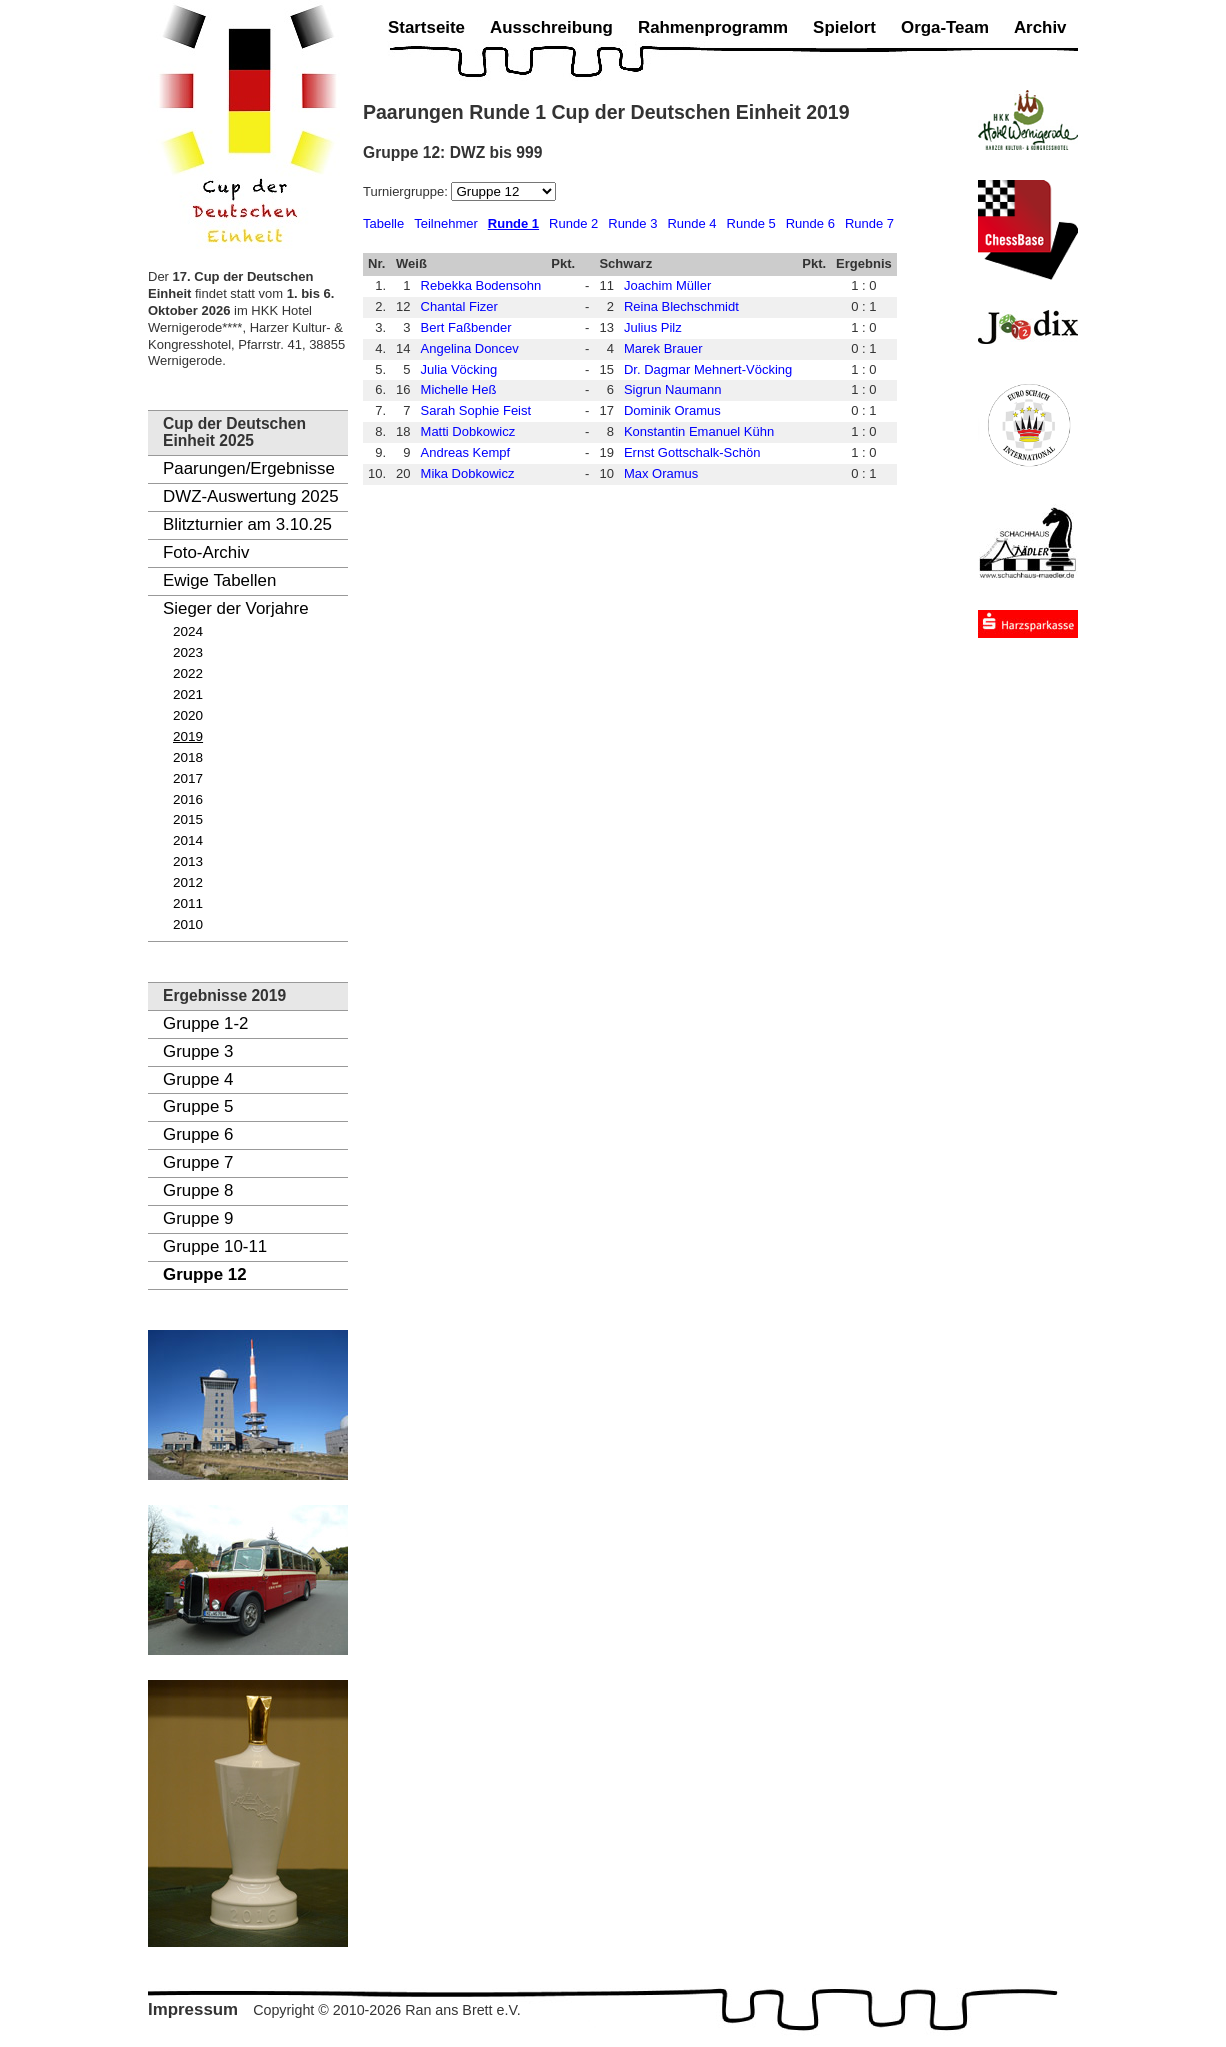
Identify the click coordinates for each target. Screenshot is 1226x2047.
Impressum (193, 2009)
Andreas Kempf (466, 452)
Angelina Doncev (470, 348)
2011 (188, 903)
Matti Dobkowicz (468, 431)
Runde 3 (632, 223)
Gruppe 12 (205, 1274)
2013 (188, 861)
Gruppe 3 (198, 1051)
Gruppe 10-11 (215, 1246)
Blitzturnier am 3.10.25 (247, 524)
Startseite (426, 27)
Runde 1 (513, 223)
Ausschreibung (551, 27)
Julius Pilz (653, 327)
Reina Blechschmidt (681, 306)
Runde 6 (810, 223)
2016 (188, 799)
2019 (188, 736)
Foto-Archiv (206, 552)
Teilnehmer (446, 223)
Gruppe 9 (198, 1218)
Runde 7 (869, 223)
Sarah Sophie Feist (476, 410)
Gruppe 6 (198, 1134)
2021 (188, 694)
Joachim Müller (667, 285)
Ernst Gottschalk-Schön (692, 452)
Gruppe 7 (198, 1162)
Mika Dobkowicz (468, 473)
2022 (188, 673)
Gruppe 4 (198, 1079)
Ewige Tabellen (219, 580)
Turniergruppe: (407, 191)
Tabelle (383, 223)
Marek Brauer (663, 348)
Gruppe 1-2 (205, 1023)
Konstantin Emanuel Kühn (699, 431)
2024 (188, 631)
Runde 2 (573, 223)
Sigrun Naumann (673, 389)
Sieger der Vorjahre (236, 608)
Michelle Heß (459, 389)
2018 (188, 757)
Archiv (1040, 27)
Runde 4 (691, 223)
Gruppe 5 (198, 1106)
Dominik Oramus (672, 410)
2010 (188, 924)
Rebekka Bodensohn (481, 285)
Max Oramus (661, 473)
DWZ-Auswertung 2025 (251, 496)
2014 (188, 840)
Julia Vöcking (459, 369)
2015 (188, 819)
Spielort (844, 27)
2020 (188, 715)
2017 (188, 778)
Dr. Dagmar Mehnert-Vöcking (708, 369)
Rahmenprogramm (713, 27)
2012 (188, 882)
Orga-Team (945, 27)
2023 (188, 652)
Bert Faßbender (466, 327)
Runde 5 (751, 223)
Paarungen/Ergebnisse (249, 468)
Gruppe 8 (198, 1190)
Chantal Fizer (459, 306)
